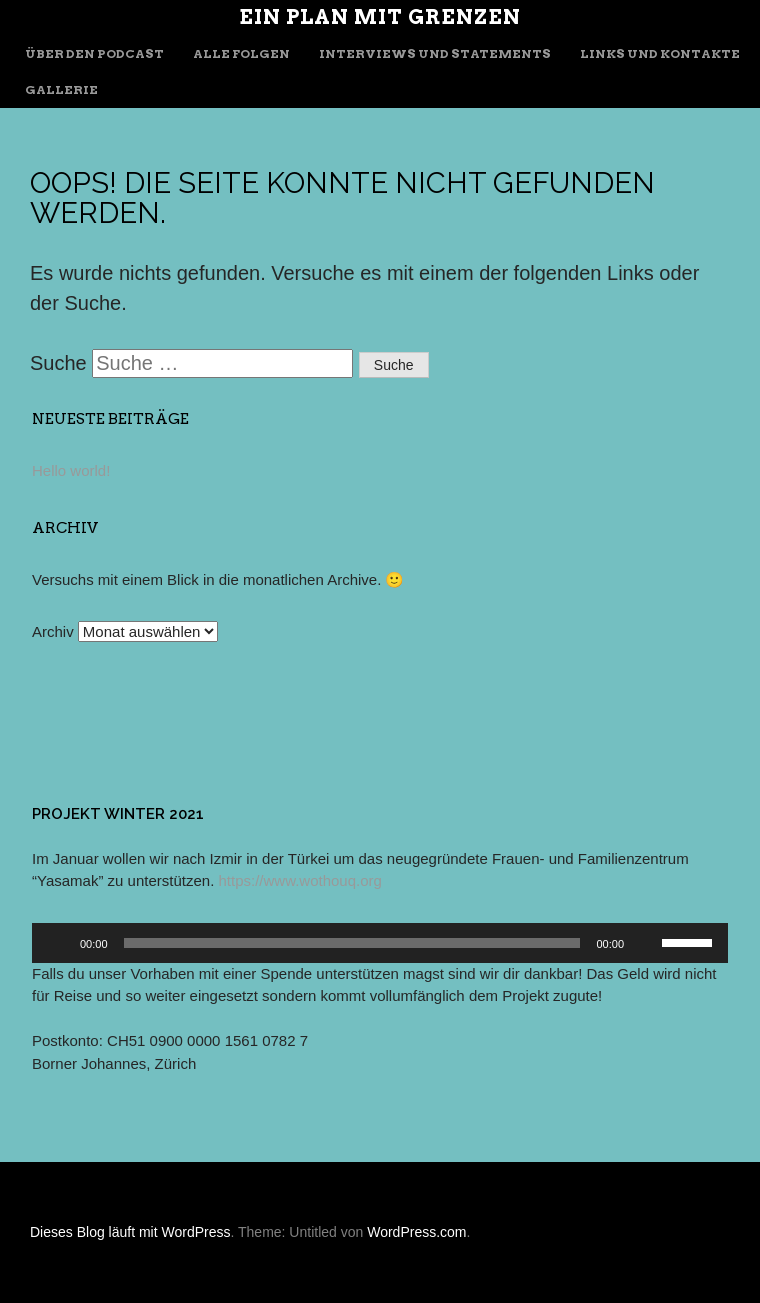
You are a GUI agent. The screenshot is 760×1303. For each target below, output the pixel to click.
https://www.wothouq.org (299, 880)
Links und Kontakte (660, 53)
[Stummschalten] (646, 943)
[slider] (352, 943)
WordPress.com (416, 1232)
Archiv (53, 631)
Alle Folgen (241, 53)
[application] (380, 943)
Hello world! (71, 470)
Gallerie (61, 89)
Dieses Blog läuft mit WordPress (130, 1232)
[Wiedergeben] (58, 943)
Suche (58, 363)
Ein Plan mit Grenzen (380, 17)
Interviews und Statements (435, 53)
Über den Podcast (94, 53)
